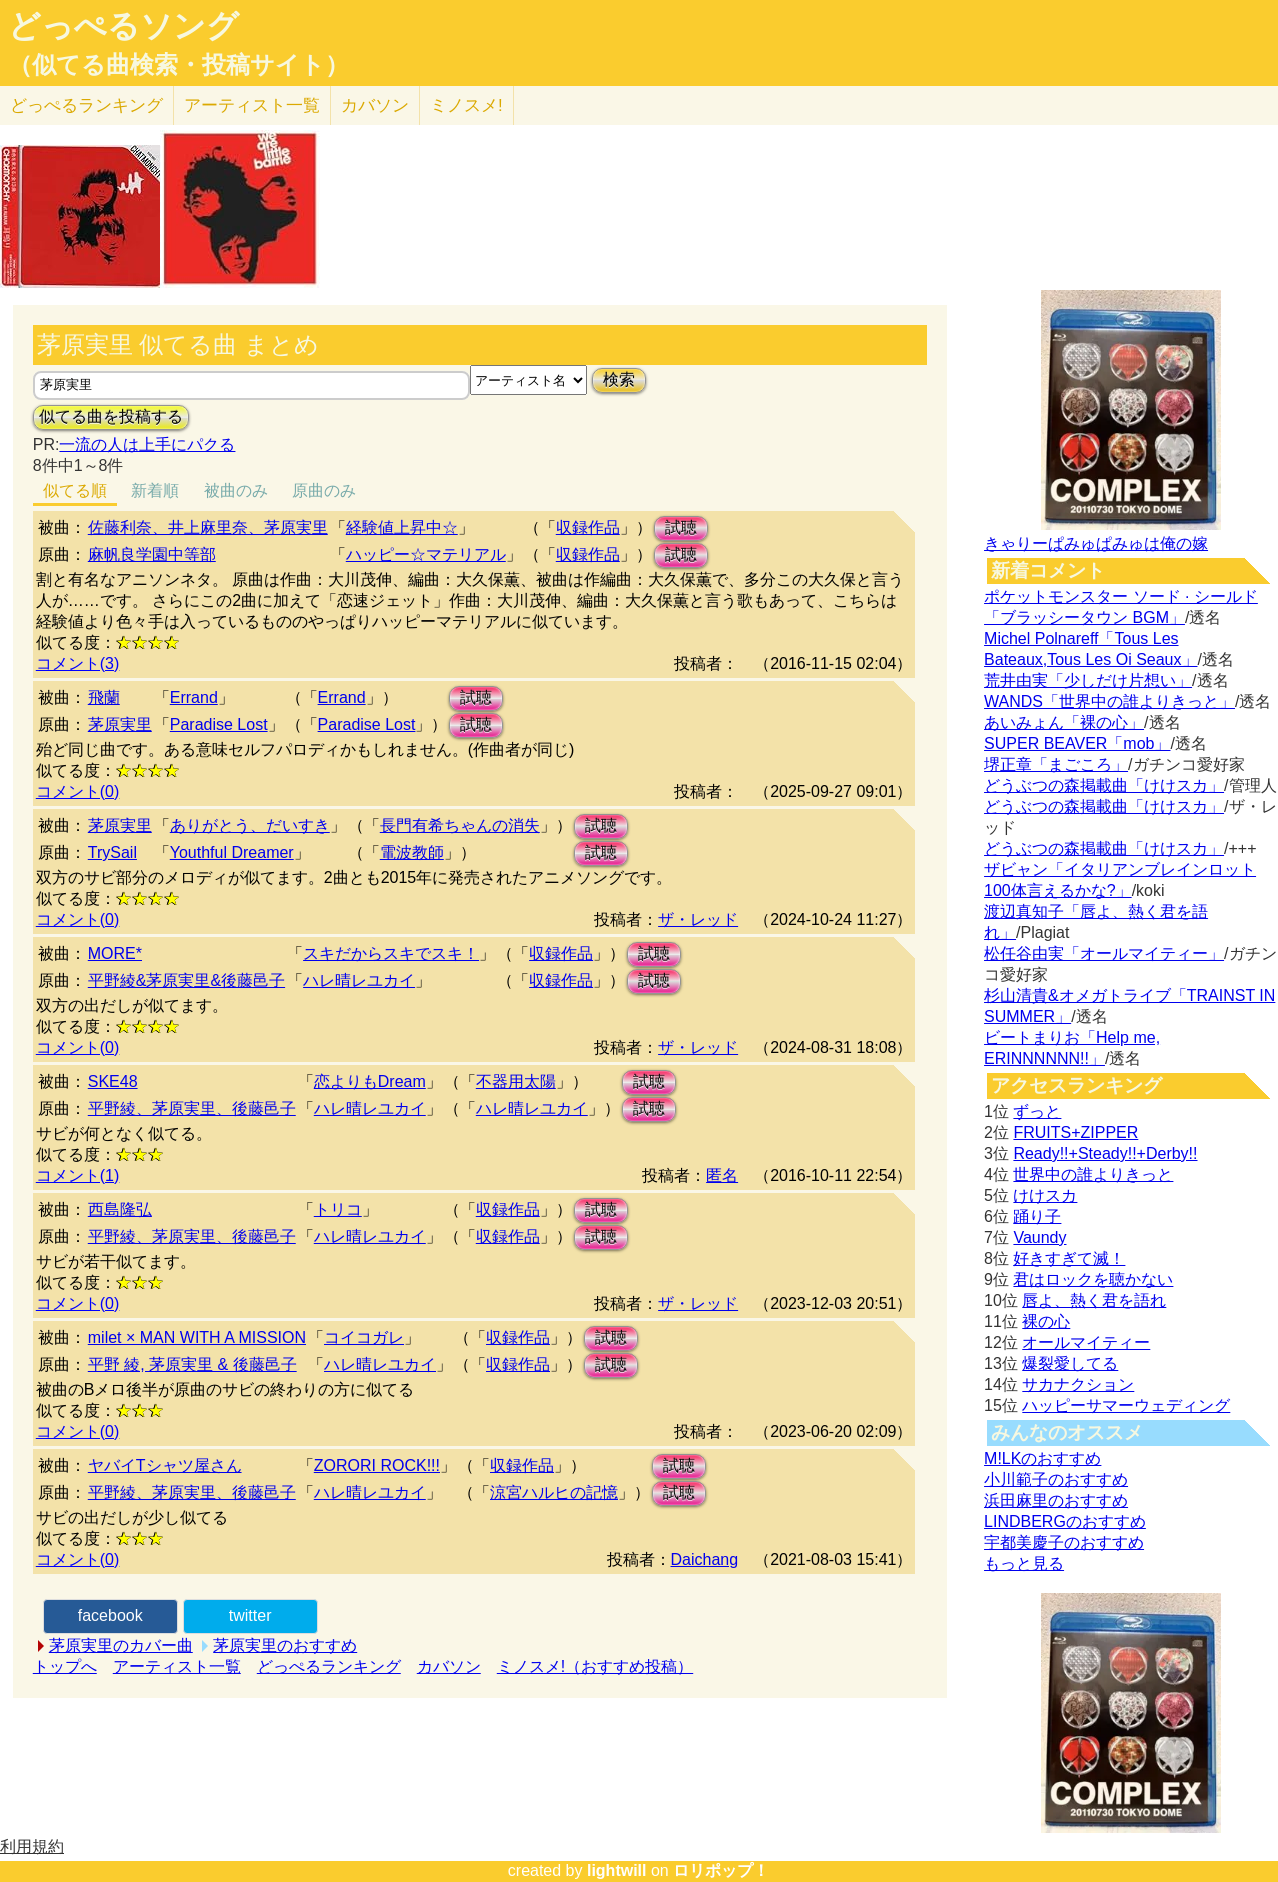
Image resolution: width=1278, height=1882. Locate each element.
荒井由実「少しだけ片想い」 (1088, 680)
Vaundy (1039, 1237)
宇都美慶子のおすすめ (1064, 1542)
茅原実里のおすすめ (285, 1645)
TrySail (112, 852)
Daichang (705, 1559)
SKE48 (113, 1081)
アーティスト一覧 (177, 1666)
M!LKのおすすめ (1042, 1458)
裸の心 (1046, 1321)
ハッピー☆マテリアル (426, 554)
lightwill (617, 1870)
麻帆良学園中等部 (152, 554)
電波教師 (412, 852)
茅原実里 (120, 724)
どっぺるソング (123, 26)
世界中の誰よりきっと (1093, 1174)
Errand (194, 697)
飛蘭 (104, 697)
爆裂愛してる (1070, 1363)
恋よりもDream (370, 1081)
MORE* (115, 953)
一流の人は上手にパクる (147, 444)
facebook (110, 1615)
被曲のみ (236, 490)
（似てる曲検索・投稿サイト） (178, 65)
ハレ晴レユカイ (359, 980)
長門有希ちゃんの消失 (460, 825)
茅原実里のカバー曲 (121, 1645)
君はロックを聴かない (1093, 1279)
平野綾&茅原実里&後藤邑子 (186, 980)
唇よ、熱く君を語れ (1094, 1300)
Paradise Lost (219, 724)
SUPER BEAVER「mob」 (1077, 743)
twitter (250, 1615)
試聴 (681, 527)
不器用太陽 (516, 1081)
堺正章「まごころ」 (1056, 764)
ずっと (1037, 1111)
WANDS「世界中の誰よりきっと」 (1109, 701)
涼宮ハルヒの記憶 (554, 1492)
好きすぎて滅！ (1069, 1258)
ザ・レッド (698, 919)
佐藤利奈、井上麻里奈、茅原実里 (208, 527)
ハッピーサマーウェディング (1126, 1405)
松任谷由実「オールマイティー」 (1104, 953)
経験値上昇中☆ (402, 527)
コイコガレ (364, 1337)
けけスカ (1045, 1195)
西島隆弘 (120, 1209)
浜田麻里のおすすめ (1056, 1500)
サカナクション (1078, 1384)
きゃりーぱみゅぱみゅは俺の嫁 (1096, 543)
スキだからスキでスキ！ (391, 953)
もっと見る (1024, 1563)
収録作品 (588, 527)
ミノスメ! (466, 105)
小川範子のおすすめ (1056, 1479)
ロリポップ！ (721, 1870)
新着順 (155, 490)
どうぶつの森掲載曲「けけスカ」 (1104, 785)
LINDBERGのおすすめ (1065, 1521)
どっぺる (86, 105)
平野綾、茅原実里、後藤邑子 (192, 1108)
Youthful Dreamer (232, 852)
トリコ (338, 1209)
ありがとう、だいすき (250, 825)
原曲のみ (324, 490)
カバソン (375, 105)
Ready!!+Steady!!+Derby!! (1105, 1153)
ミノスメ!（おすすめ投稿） (595, 1666)
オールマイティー (1086, 1342)
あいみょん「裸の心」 (1064, 722)
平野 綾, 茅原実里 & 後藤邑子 (192, 1364)
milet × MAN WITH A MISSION (197, 1337)
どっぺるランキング (329, 1666)
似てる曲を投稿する (111, 416)
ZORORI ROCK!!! (377, 1465)
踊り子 (1037, 1216)
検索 (619, 379)
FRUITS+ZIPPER (1075, 1132)
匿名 (722, 1175)
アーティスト (252, 105)
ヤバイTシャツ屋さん (165, 1465)
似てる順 (75, 490)
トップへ (65, 1666)
